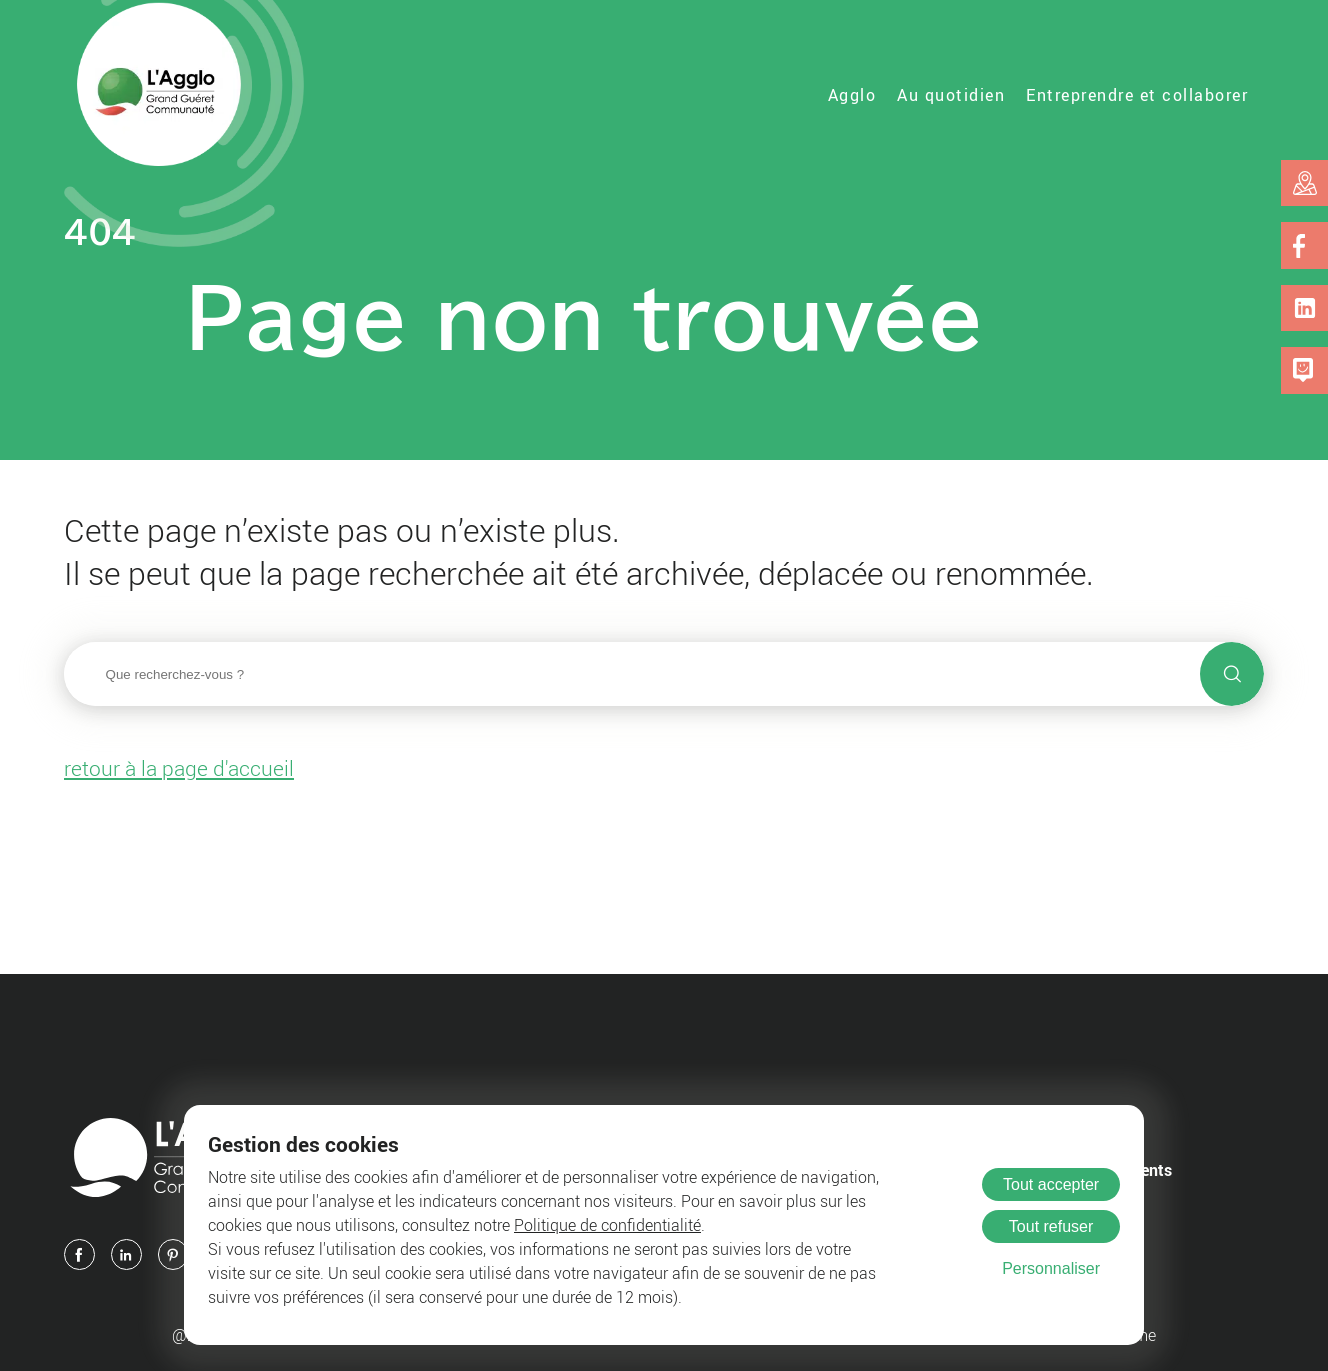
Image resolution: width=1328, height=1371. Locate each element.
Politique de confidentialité (607, 1225)
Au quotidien (951, 95)
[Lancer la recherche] (1232, 674)
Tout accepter (1051, 1184)
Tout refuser (1051, 1226)
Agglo (852, 95)
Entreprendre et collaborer (1137, 95)
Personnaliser (1051, 1268)
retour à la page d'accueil (179, 768)
